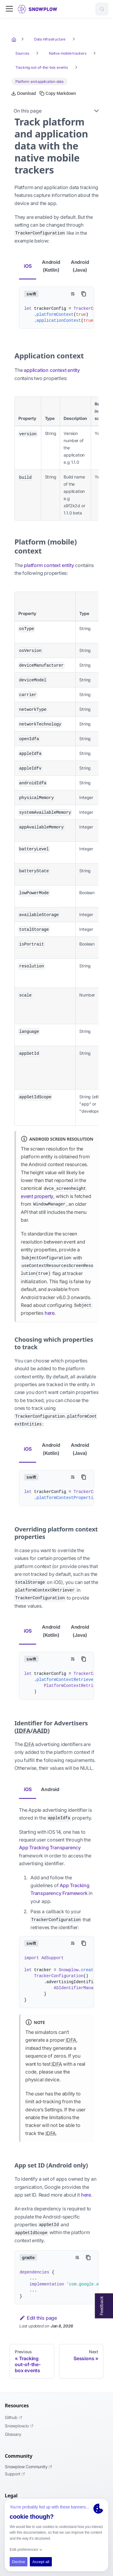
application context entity (52, 370)
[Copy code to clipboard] (84, 294)
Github (13, 2417)
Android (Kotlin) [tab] (51, 266)
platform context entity (49, 565)
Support (15, 2473)
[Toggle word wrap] (72, 294)
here (50, 1313)
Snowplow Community (28, 2466)
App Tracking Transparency (50, 1848)
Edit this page (38, 2318)
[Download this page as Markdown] (23, 93)
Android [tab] (50, 1789)
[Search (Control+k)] (102, 9)
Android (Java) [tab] (80, 266)
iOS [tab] (27, 266)
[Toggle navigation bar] (9, 9)
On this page (28, 111)
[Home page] (14, 39)
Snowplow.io (19, 2425)
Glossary (13, 2434)
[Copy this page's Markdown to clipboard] (57, 93)
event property (37, 1196)
